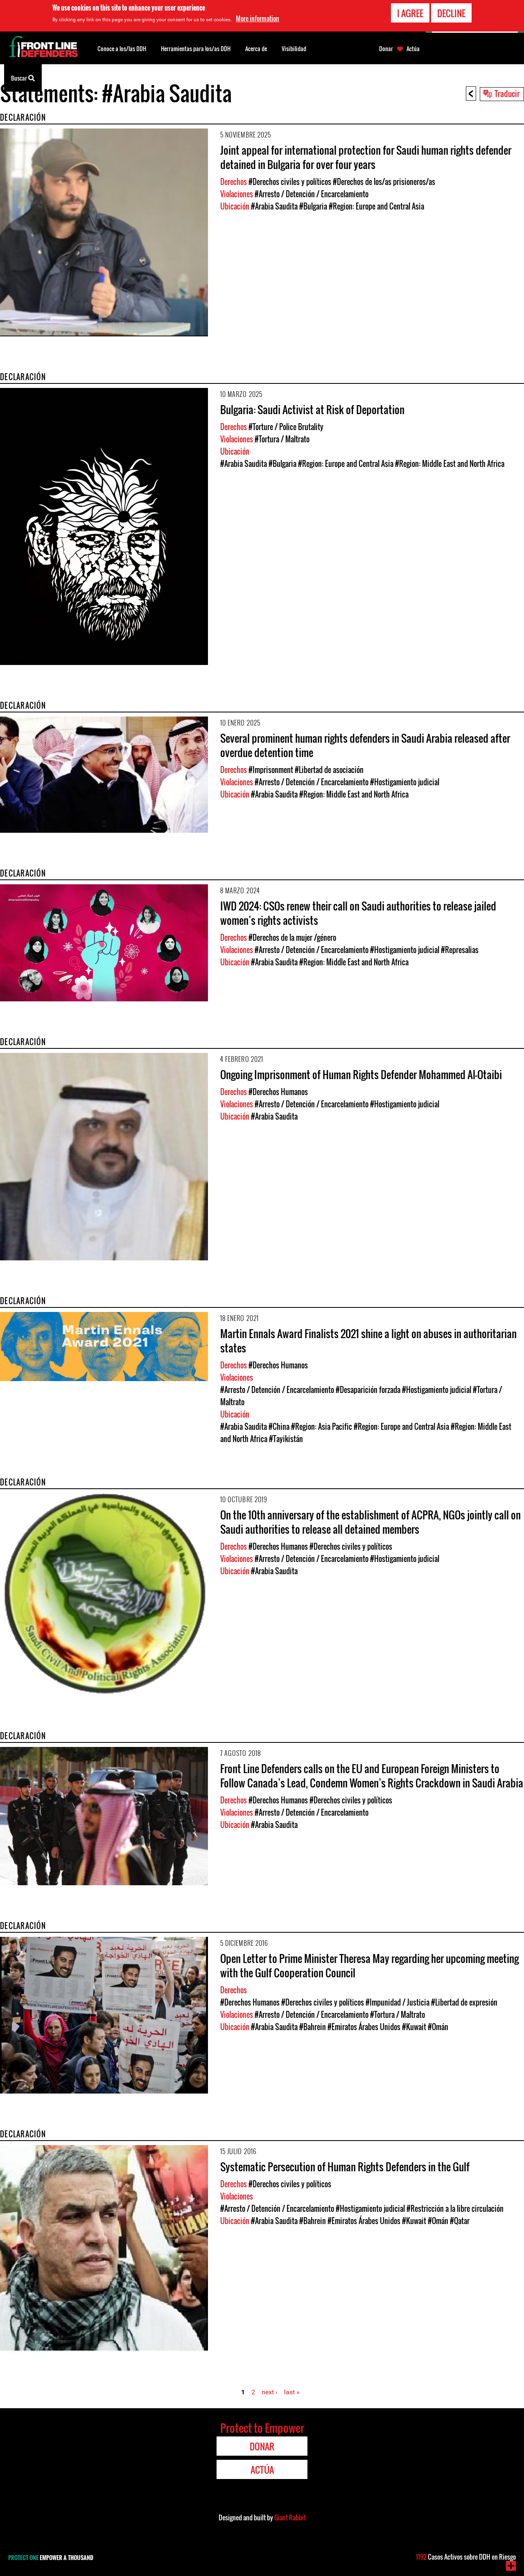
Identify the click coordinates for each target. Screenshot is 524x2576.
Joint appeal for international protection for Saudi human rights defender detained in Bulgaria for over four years (365, 157)
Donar (386, 49)
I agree (410, 13)
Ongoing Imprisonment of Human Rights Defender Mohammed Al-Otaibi (361, 1074)
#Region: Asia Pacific (321, 1426)
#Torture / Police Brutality (285, 426)
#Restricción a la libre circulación (455, 2208)
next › (270, 2392)
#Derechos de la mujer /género (292, 937)
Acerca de (256, 48)
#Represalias (460, 949)
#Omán (438, 2027)
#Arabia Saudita (274, 206)
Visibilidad (294, 48)
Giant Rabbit (290, 2517)
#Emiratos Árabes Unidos (364, 2027)
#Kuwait (414, 2027)
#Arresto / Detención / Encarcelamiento (311, 194)
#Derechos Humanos (278, 1091)
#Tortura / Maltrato (282, 439)
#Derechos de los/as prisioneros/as (384, 181)
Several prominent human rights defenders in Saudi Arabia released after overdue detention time (365, 745)
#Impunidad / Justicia (397, 2002)
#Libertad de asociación (329, 769)
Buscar (23, 77)
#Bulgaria (313, 206)
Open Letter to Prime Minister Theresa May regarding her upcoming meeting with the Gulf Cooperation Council (369, 1965)
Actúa (413, 49)
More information (257, 18)
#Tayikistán (286, 1438)
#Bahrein (312, 2027)
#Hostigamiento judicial (404, 782)
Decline (451, 13)
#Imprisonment (270, 769)
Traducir (507, 93)
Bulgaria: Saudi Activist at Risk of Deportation (312, 409)
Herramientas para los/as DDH (195, 48)
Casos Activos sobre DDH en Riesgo (466, 2557)
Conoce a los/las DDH (121, 48)
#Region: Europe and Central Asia (376, 206)
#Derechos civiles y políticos (289, 181)
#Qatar (460, 2220)
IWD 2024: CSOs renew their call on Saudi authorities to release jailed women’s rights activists (358, 913)
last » (292, 2392)
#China (279, 1426)
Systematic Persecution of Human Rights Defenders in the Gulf (345, 2166)
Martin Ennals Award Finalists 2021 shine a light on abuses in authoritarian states (368, 1340)
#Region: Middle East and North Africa (449, 463)
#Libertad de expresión (464, 2002)
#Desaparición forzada (368, 1389)
